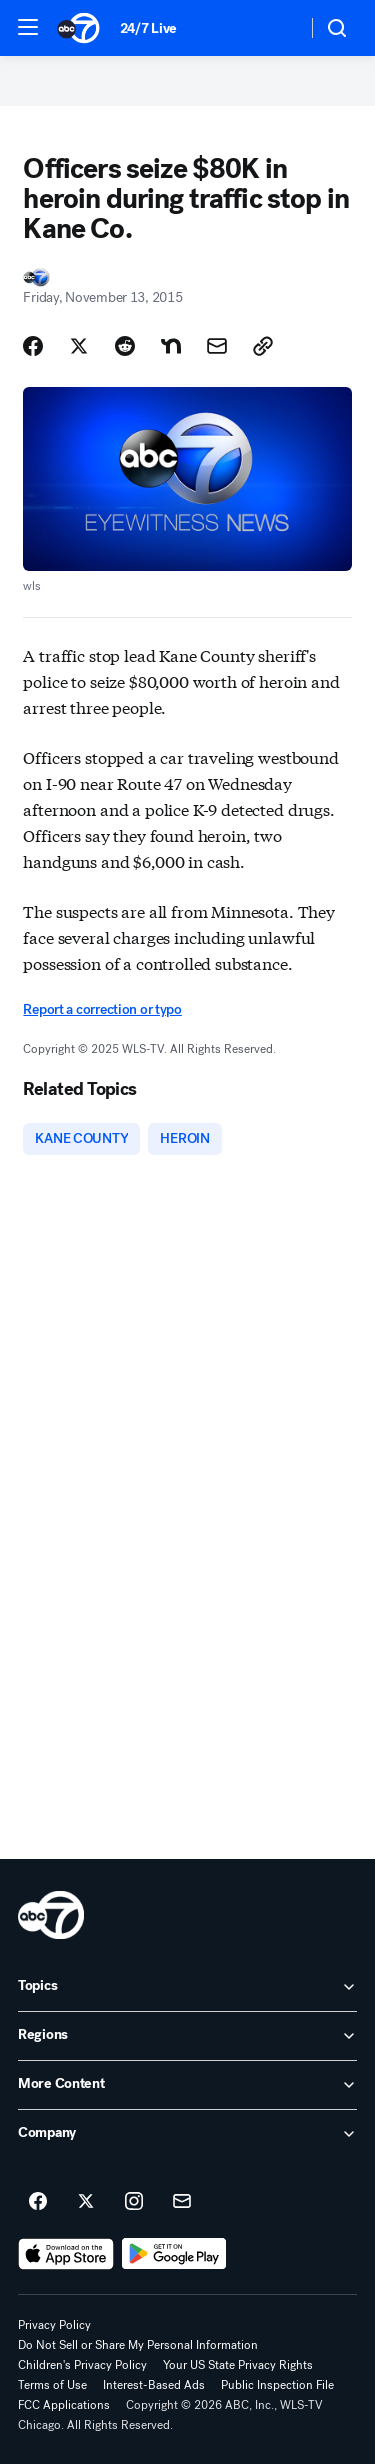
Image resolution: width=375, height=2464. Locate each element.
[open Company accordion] (187, 2134)
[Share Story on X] (79, 346)
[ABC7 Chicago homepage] (78, 28)
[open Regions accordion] (187, 2036)
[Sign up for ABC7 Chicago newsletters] (182, 2202)
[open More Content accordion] (187, 2085)
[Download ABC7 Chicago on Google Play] (174, 2254)
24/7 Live (148, 28)
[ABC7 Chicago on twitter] (86, 2202)
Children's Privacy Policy (82, 2365)
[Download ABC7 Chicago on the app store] (66, 2254)
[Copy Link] (263, 346)
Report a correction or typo (102, 1009)
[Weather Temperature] (275, 28)
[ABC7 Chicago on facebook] (38, 2202)
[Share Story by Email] (217, 346)
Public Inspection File (277, 2385)
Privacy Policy (54, 2325)
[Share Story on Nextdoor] (171, 346)
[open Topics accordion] (187, 1987)
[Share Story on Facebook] (33, 346)
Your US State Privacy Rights (238, 2365)
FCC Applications (64, 2405)
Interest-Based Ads (154, 2385)
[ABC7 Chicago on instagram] (134, 2202)
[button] (28, 27)
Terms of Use (52, 2385)
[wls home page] (51, 1915)
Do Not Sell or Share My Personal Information (138, 2345)
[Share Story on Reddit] (125, 346)
